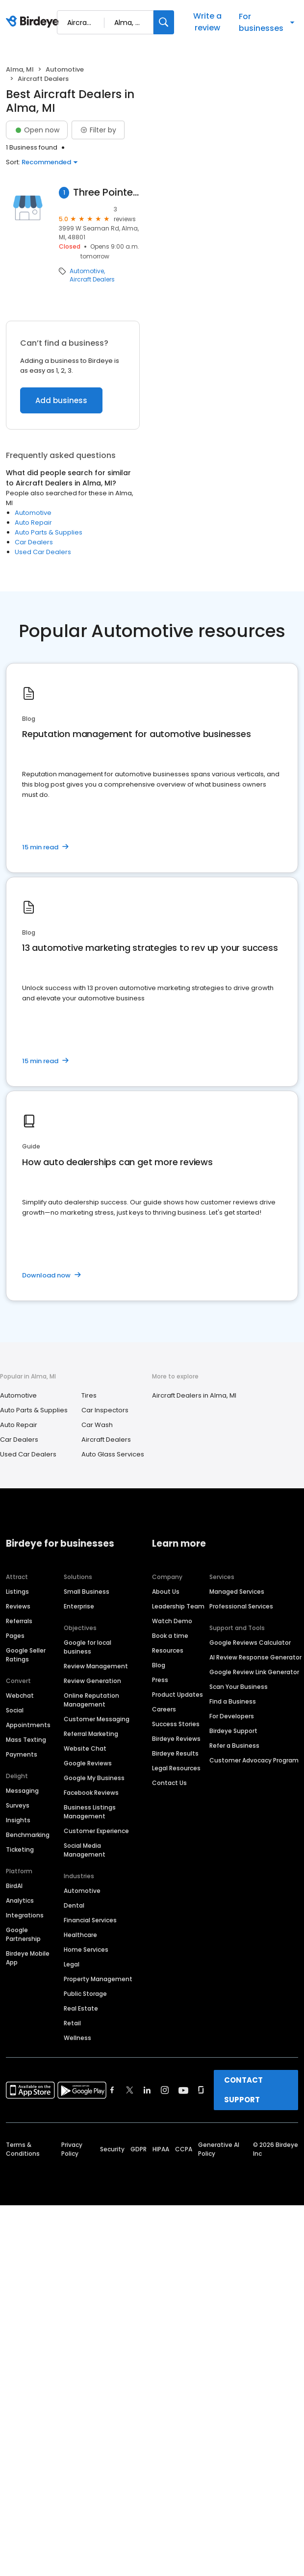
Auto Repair (33, 522)
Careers (164, 1709)
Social (15, 1710)
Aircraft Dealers (92, 279)
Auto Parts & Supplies (48, 532)
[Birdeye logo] (34, 22)
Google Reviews (88, 1763)
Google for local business (87, 1647)
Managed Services (236, 1591)
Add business (61, 400)
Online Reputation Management (91, 1700)
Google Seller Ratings (26, 1654)
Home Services (86, 1949)
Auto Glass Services (112, 1454)
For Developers (231, 1716)
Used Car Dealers (43, 552)
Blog (158, 1665)
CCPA (183, 2149)
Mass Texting (26, 1739)
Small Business (86, 1591)
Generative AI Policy (218, 2149)
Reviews (18, 1606)
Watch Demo (172, 1621)
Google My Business (94, 1778)
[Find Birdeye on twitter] (129, 2090)
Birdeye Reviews (176, 1738)
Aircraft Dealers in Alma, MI (194, 1395)
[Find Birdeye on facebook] (112, 2090)
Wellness (77, 2038)
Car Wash (97, 1424)
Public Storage (85, 1993)
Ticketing (20, 1849)
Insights (18, 1820)
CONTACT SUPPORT (243, 2090)
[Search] (163, 22)
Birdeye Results (175, 1753)
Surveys (17, 1805)
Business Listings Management (90, 1811)
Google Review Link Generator (254, 1672)
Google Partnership (23, 1934)
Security (112, 2149)
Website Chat (85, 1748)
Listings (17, 1591)
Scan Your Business (238, 1687)
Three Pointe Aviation (106, 192)
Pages (15, 1636)
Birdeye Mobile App (28, 1957)
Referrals (19, 1621)
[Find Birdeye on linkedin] (147, 2090)
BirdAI (14, 1886)
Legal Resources (176, 1768)
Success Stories (176, 1724)
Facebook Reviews (91, 1792)
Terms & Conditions (23, 2149)
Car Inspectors (104, 1410)
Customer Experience (96, 1831)
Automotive (65, 69)
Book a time (170, 1636)
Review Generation (92, 1681)
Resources (167, 1650)
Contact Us (169, 1783)
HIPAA (160, 2149)
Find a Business (232, 1701)
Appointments (28, 1725)
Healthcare (80, 1935)
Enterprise (79, 1606)
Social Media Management (84, 1850)
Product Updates (177, 1694)
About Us (165, 1591)
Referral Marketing (91, 1734)
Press (160, 1680)
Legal (71, 1964)
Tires (89, 1395)
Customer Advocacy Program (254, 1760)
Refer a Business (234, 1745)
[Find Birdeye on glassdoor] (201, 2090)
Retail (72, 2023)
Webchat (20, 1695)
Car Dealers (34, 542)
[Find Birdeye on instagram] (165, 2090)
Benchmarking (28, 1835)
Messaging (22, 1790)
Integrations (25, 1915)
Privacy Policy (71, 2149)
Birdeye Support (233, 1731)
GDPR (138, 2149)
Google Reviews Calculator (250, 1642)
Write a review (207, 21)
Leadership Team (178, 1606)
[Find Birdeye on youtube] (183, 2090)
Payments (21, 1754)
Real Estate (81, 2008)
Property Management (98, 1979)
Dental (74, 1905)
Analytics (20, 1900)
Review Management (96, 1666)
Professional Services (241, 1606)
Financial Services (90, 1920)
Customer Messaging (96, 1719)
